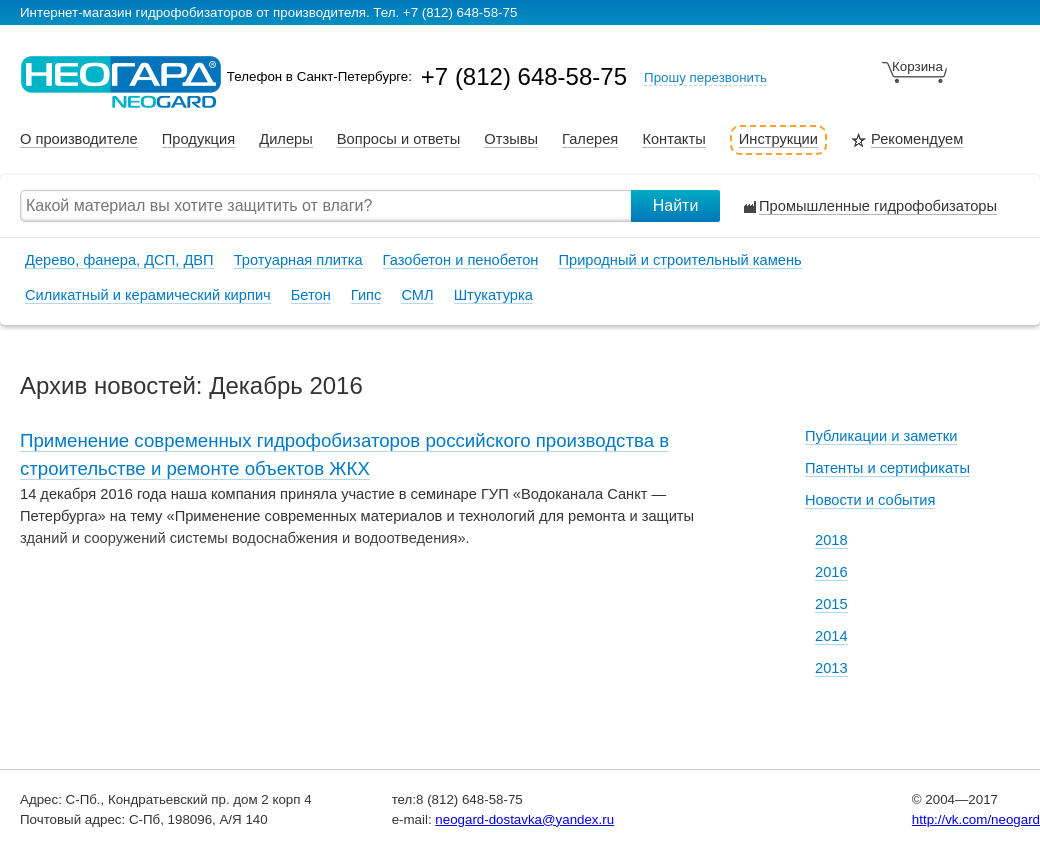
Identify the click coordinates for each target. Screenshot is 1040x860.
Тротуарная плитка (298, 260)
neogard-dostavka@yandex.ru (524, 819)
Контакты (673, 139)
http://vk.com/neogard (976, 819)
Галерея (590, 139)
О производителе (79, 139)
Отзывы (511, 139)
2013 (831, 668)
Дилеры (286, 139)
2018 (831, 540)
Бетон (311, 295)
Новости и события (870, 500)
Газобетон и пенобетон (461, 260)
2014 (831, 636)
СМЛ (417, 295)
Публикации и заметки (881, 436)
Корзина (917, 67)
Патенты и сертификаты (887, 468)
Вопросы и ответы (398, 139)
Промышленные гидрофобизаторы (878, 206)
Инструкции (778, 139)
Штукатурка (493, 295)
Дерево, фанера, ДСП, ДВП (119, 260)
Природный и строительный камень (679, 260)
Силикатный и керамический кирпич (148, 295)
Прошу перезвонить (705, 77)
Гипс (366, 295)
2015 (831, 604)
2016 (831, 572)
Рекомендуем (917, 139)
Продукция (198, 139)
